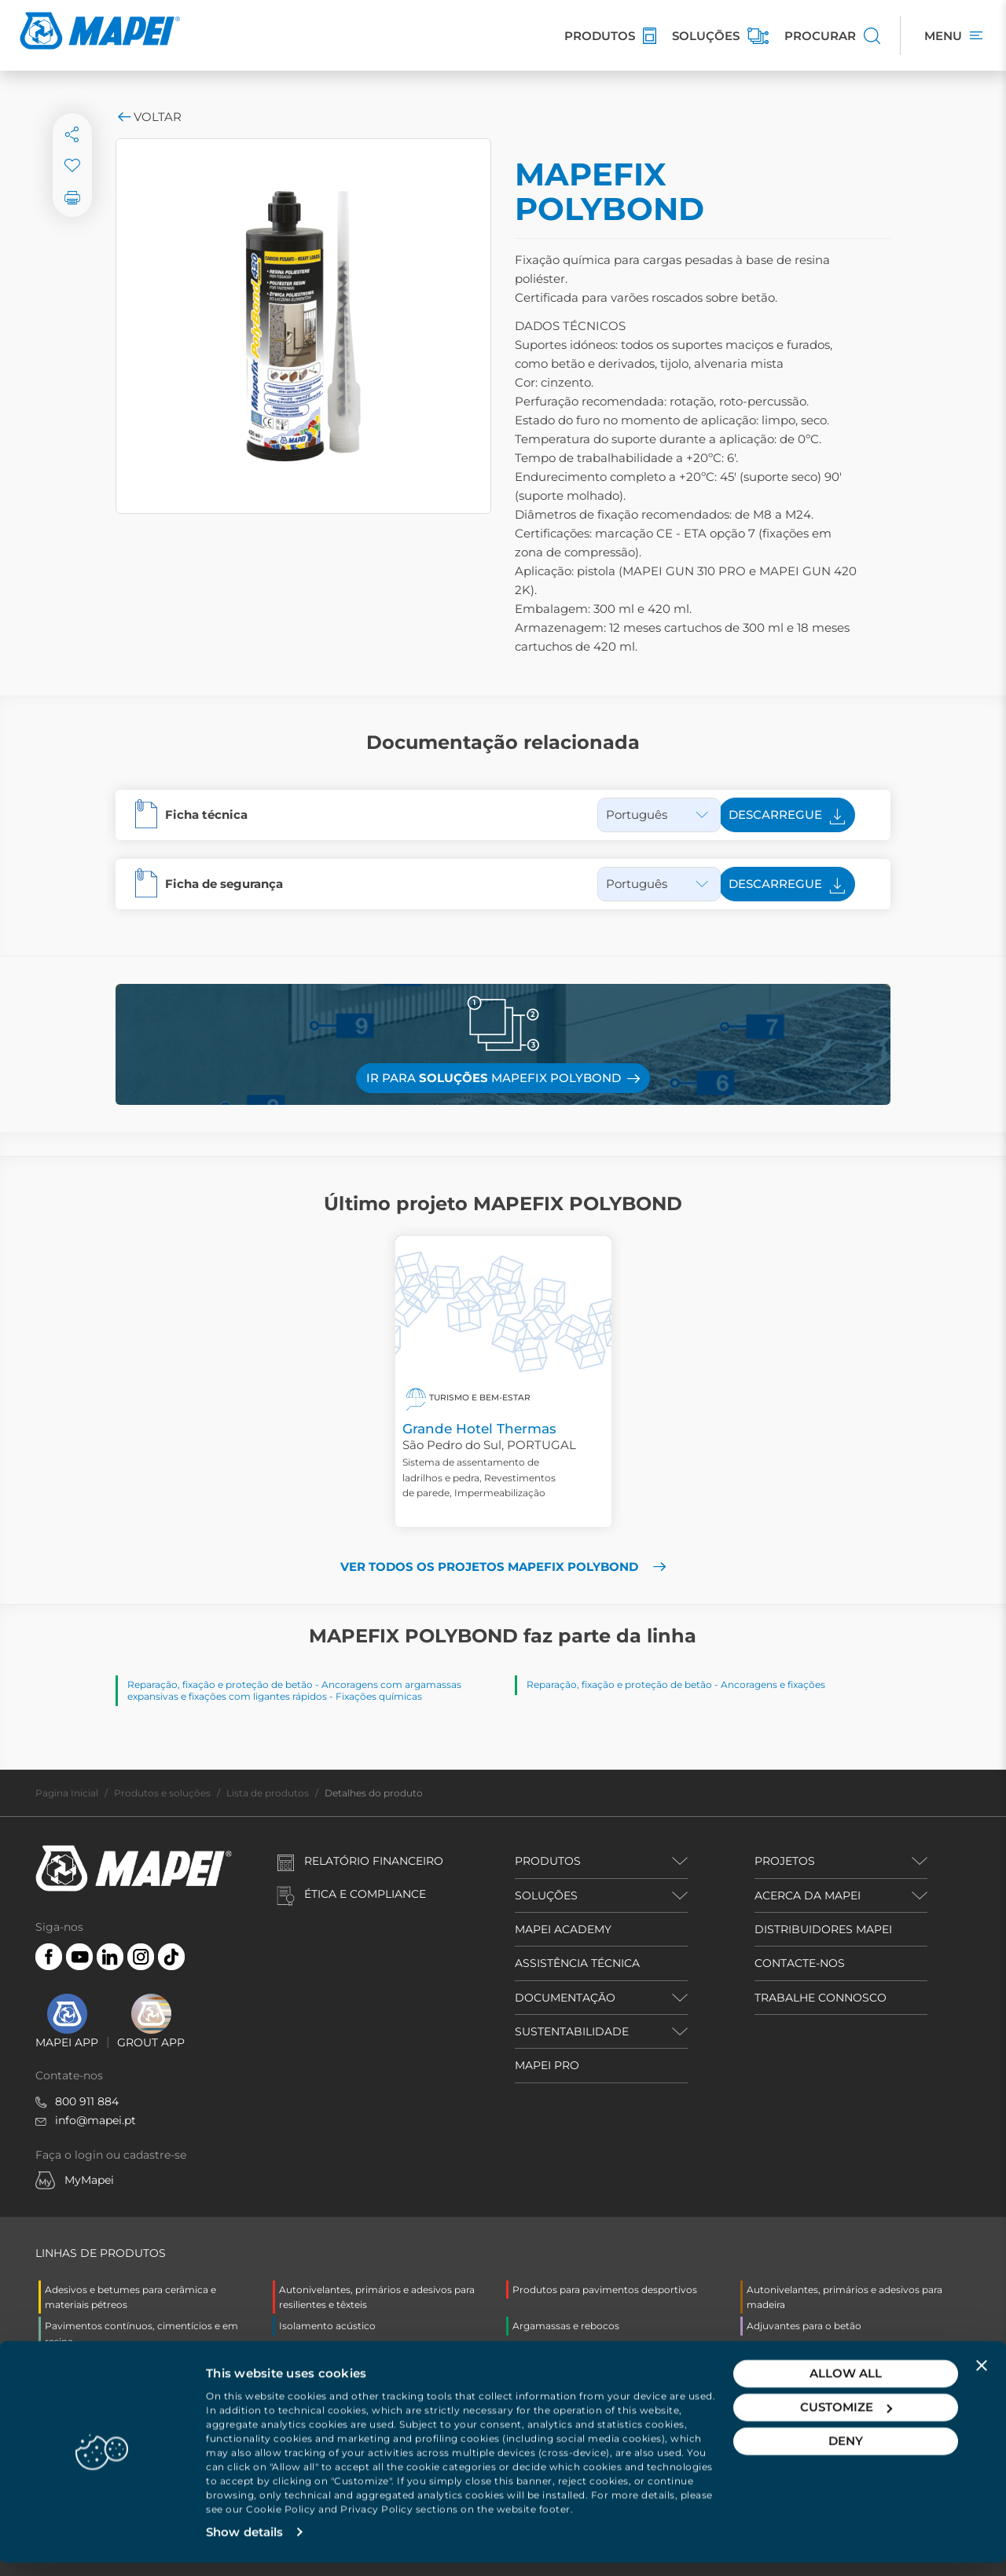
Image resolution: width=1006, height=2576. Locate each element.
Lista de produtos (267, 1793)
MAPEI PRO (547, 2065)
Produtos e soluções (162, 1793)
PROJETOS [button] (784, 1861)
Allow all (846, 2386)
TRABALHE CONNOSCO (820, 1998)
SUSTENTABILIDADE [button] (572, 2031)
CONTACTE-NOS (799, 1963)
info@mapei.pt (95, 2120)
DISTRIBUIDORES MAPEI (823, 1929)
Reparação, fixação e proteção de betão (220, 1684)
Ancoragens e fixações (773, 1684)
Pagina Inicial (66, 1793)
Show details (244, 2544)
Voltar (149, 116)
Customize (846, 2420)
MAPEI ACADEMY (563, 1929)
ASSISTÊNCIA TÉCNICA (577, 1963)
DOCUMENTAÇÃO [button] (565, 1998)
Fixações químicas (379, 1696)
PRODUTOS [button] (548, 1861)
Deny (845, 2453)
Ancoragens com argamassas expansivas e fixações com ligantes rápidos (294, 1690)
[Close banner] (981, 2377)
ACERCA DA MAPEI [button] (807, 1895)
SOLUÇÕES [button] (546, 1895)
